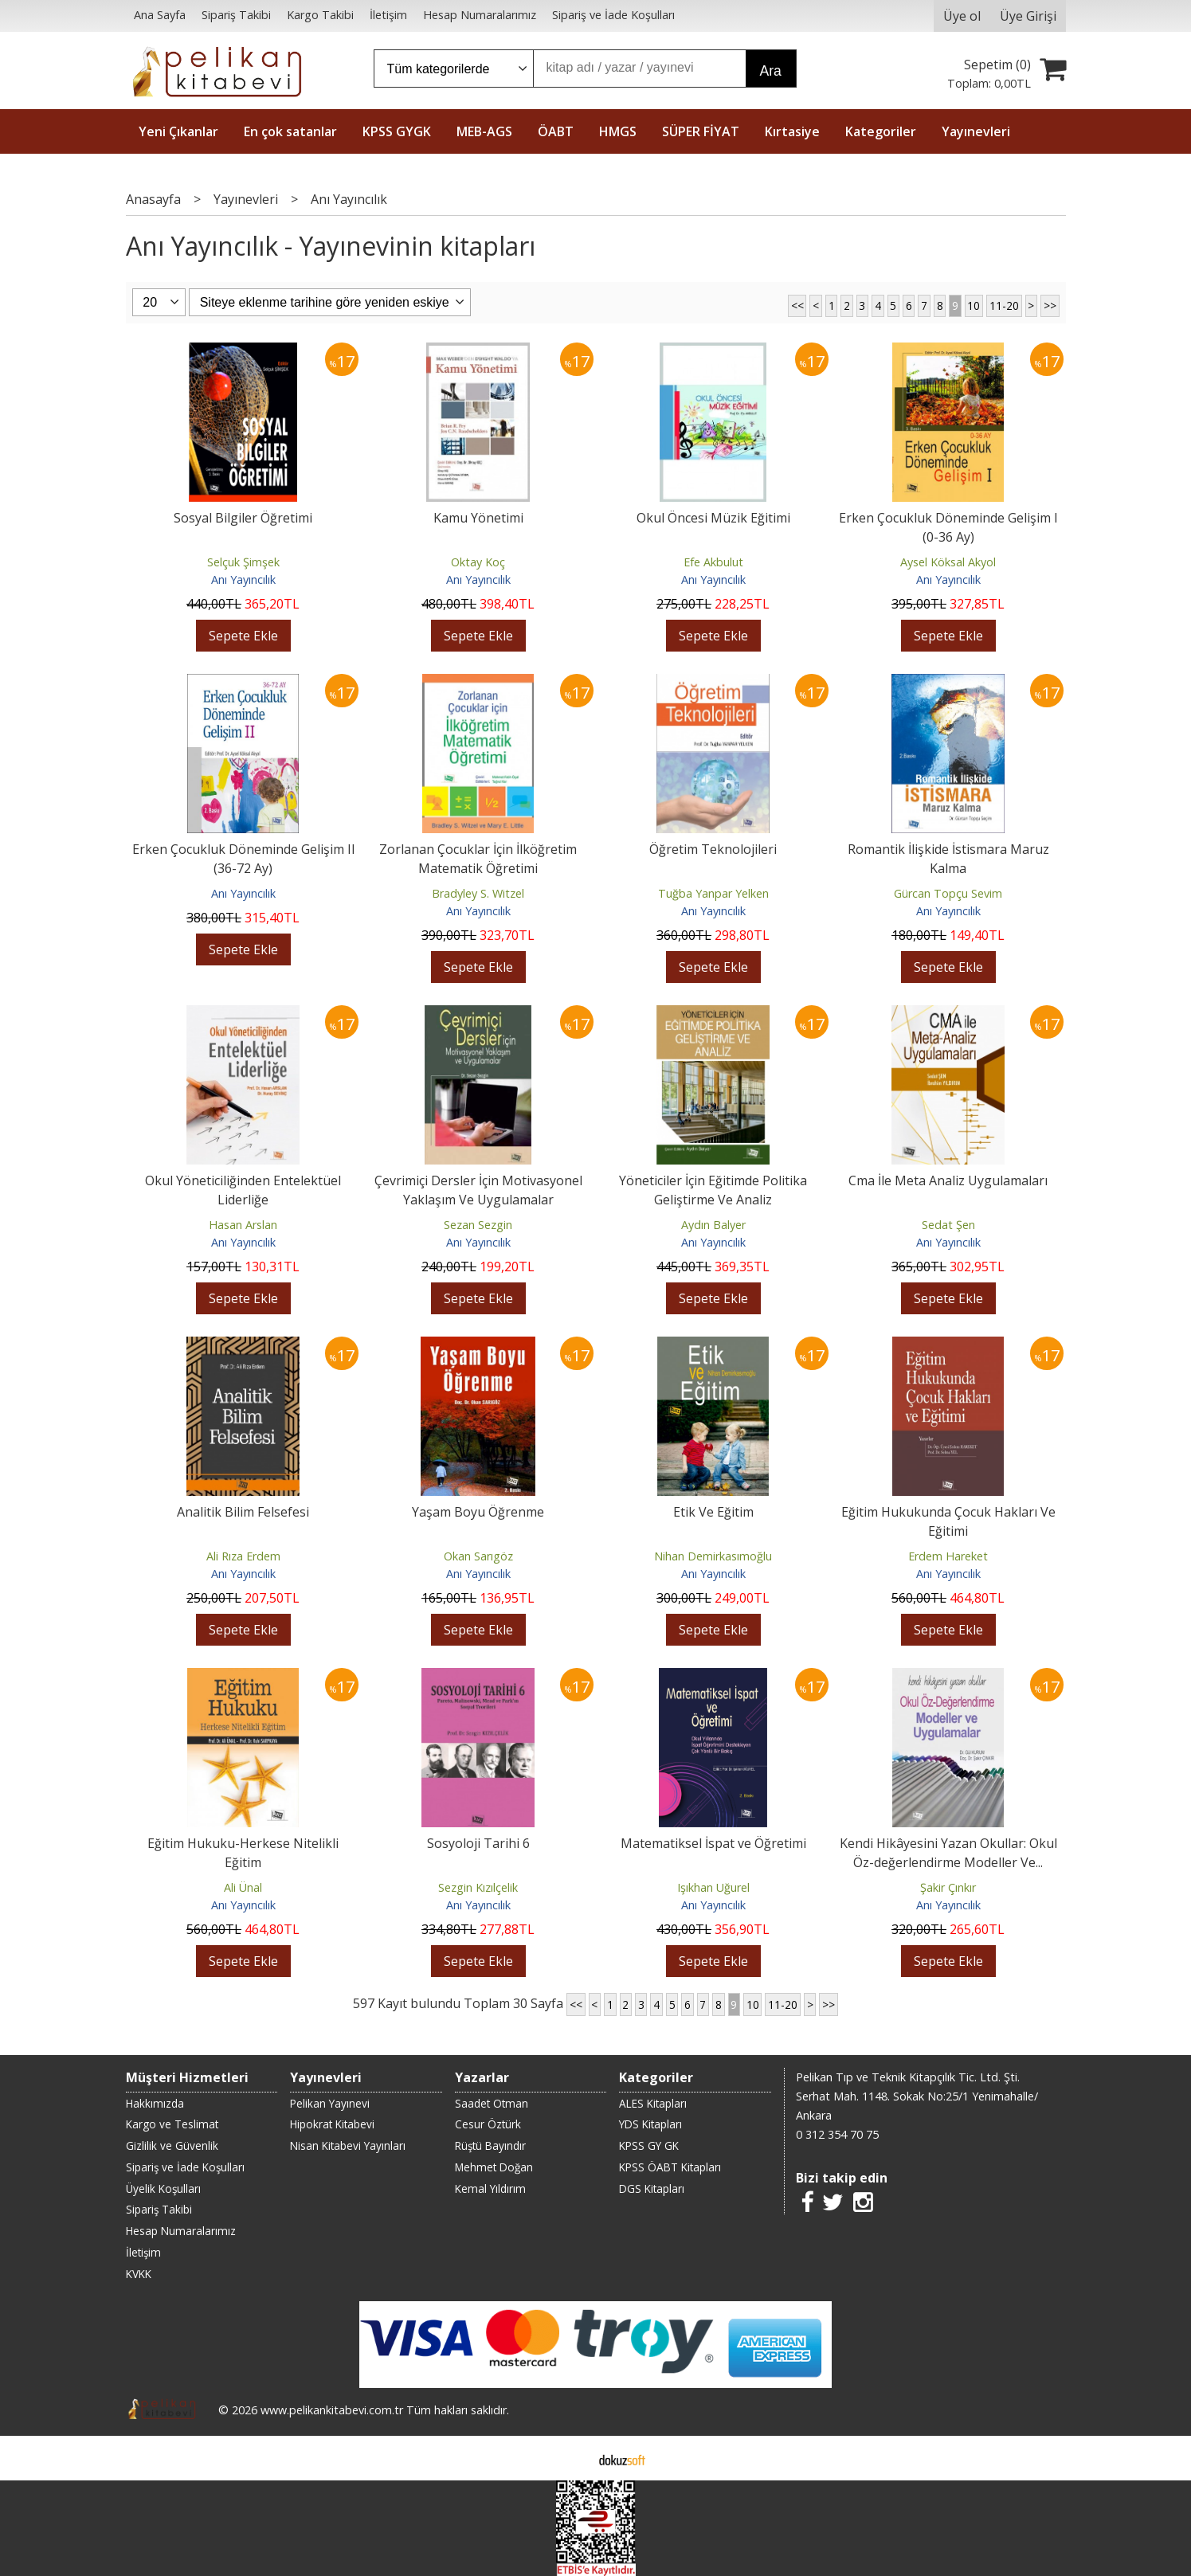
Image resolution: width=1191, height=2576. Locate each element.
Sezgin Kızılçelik (478, 1887)
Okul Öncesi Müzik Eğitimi (713, 518)
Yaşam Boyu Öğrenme (478, 1512)
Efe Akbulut (713, 562)
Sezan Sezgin (478, 1224)
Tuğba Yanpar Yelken (713, 893)
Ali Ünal (243, 1887)
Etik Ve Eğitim (713, 1512)
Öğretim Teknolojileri (713, 849)
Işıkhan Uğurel (713, 1887)
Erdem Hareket (948, 1556)
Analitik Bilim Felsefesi (243, 1512)
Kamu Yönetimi (478, 518)
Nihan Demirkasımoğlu (713, 1556)
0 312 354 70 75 (837, 2134)
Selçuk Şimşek (243, 562)
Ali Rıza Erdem (243, 1556)
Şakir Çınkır (948, 1887)
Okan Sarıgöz (478, 1556)
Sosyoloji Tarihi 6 (478, 1843)
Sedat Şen (948, 1224)
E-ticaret (570, 2458)
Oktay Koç (478, 562)
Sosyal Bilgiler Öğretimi (243, 518)
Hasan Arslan (243, 1224)
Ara (771, 71)
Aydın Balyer (713, 1224)
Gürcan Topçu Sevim (948, 893)
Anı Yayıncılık (243, 579)
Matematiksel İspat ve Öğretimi (713, 1843)
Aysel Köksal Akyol (948, 562)
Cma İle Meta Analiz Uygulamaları (948, 1180)
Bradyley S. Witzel (478, 893)
